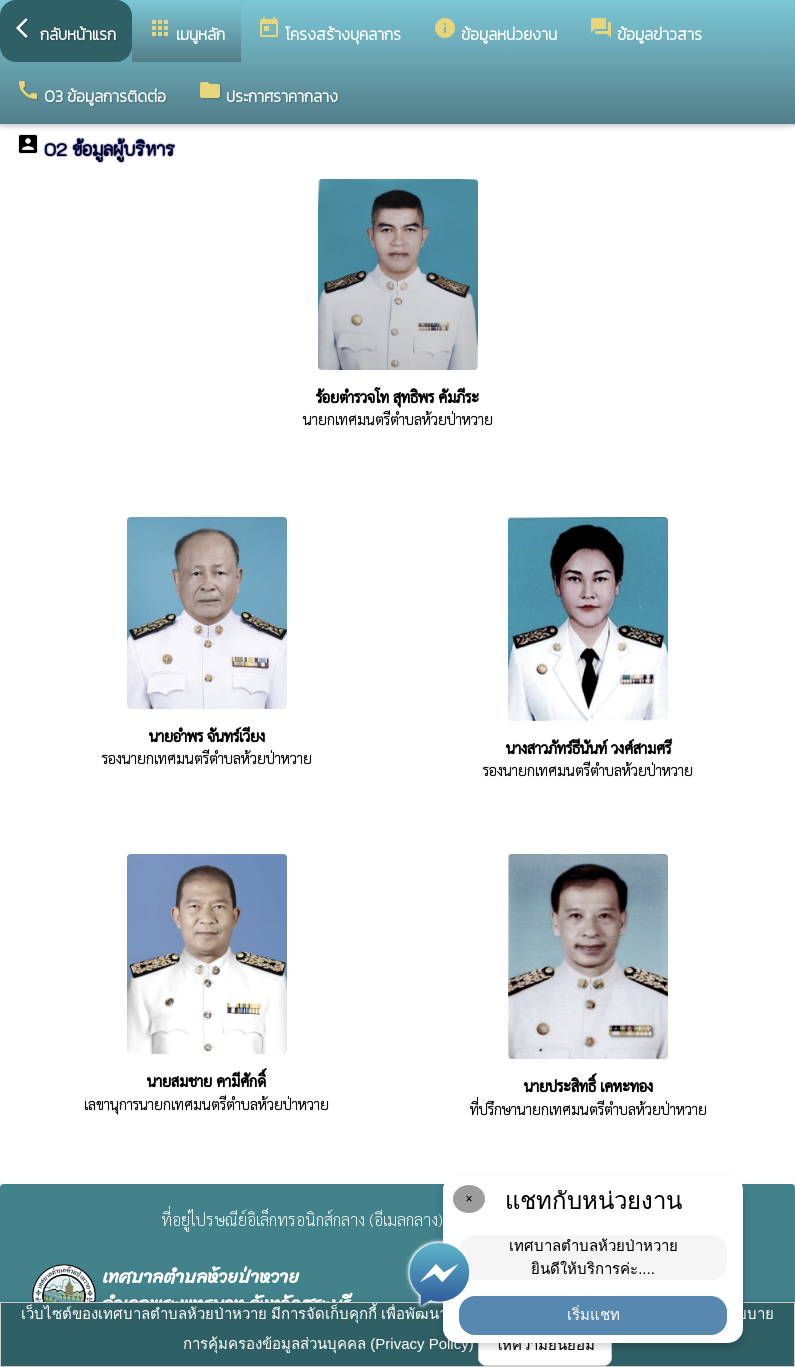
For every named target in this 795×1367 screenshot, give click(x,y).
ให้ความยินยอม (545, 1344)
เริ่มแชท (593, 1314)
